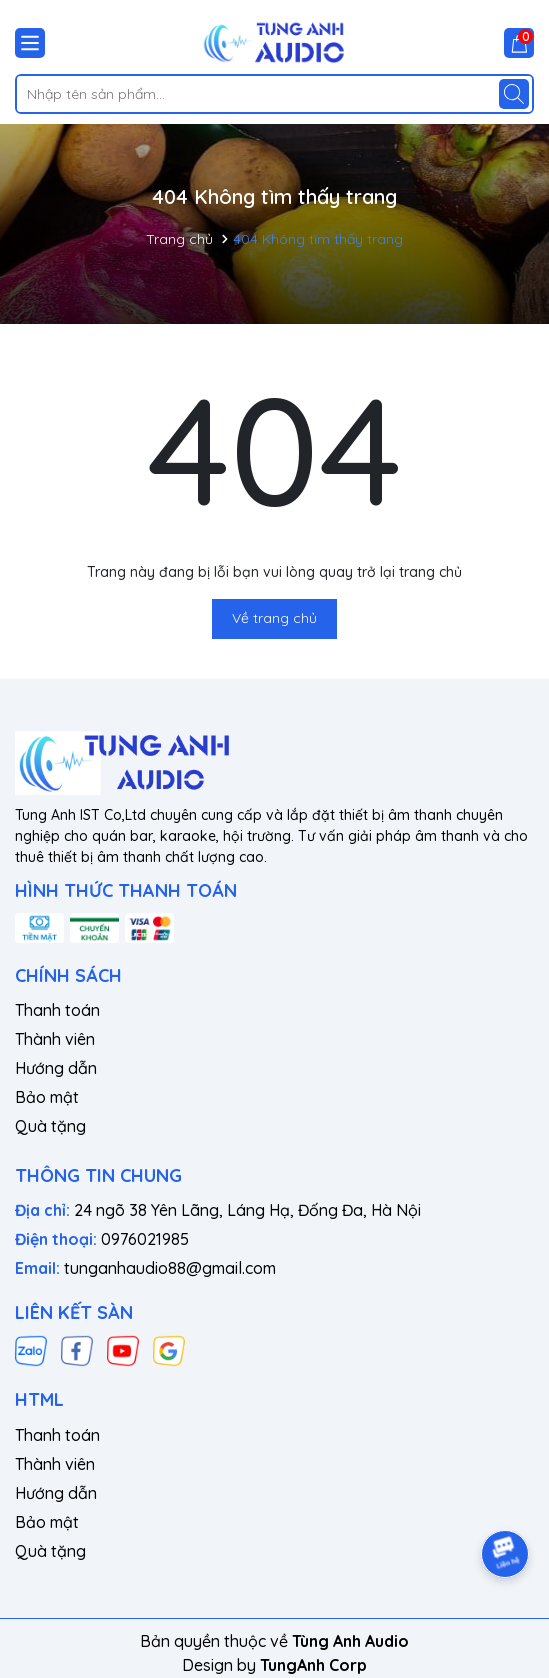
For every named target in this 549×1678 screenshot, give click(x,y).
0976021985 (145, 1239)
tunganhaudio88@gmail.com (170, 1268)
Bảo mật (47, 1097)
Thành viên (55, 1039)
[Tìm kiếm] (514, 94)
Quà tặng (50, 1126)
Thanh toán (57, 1010)
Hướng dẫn (56, 1068)
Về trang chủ (274, 618)
